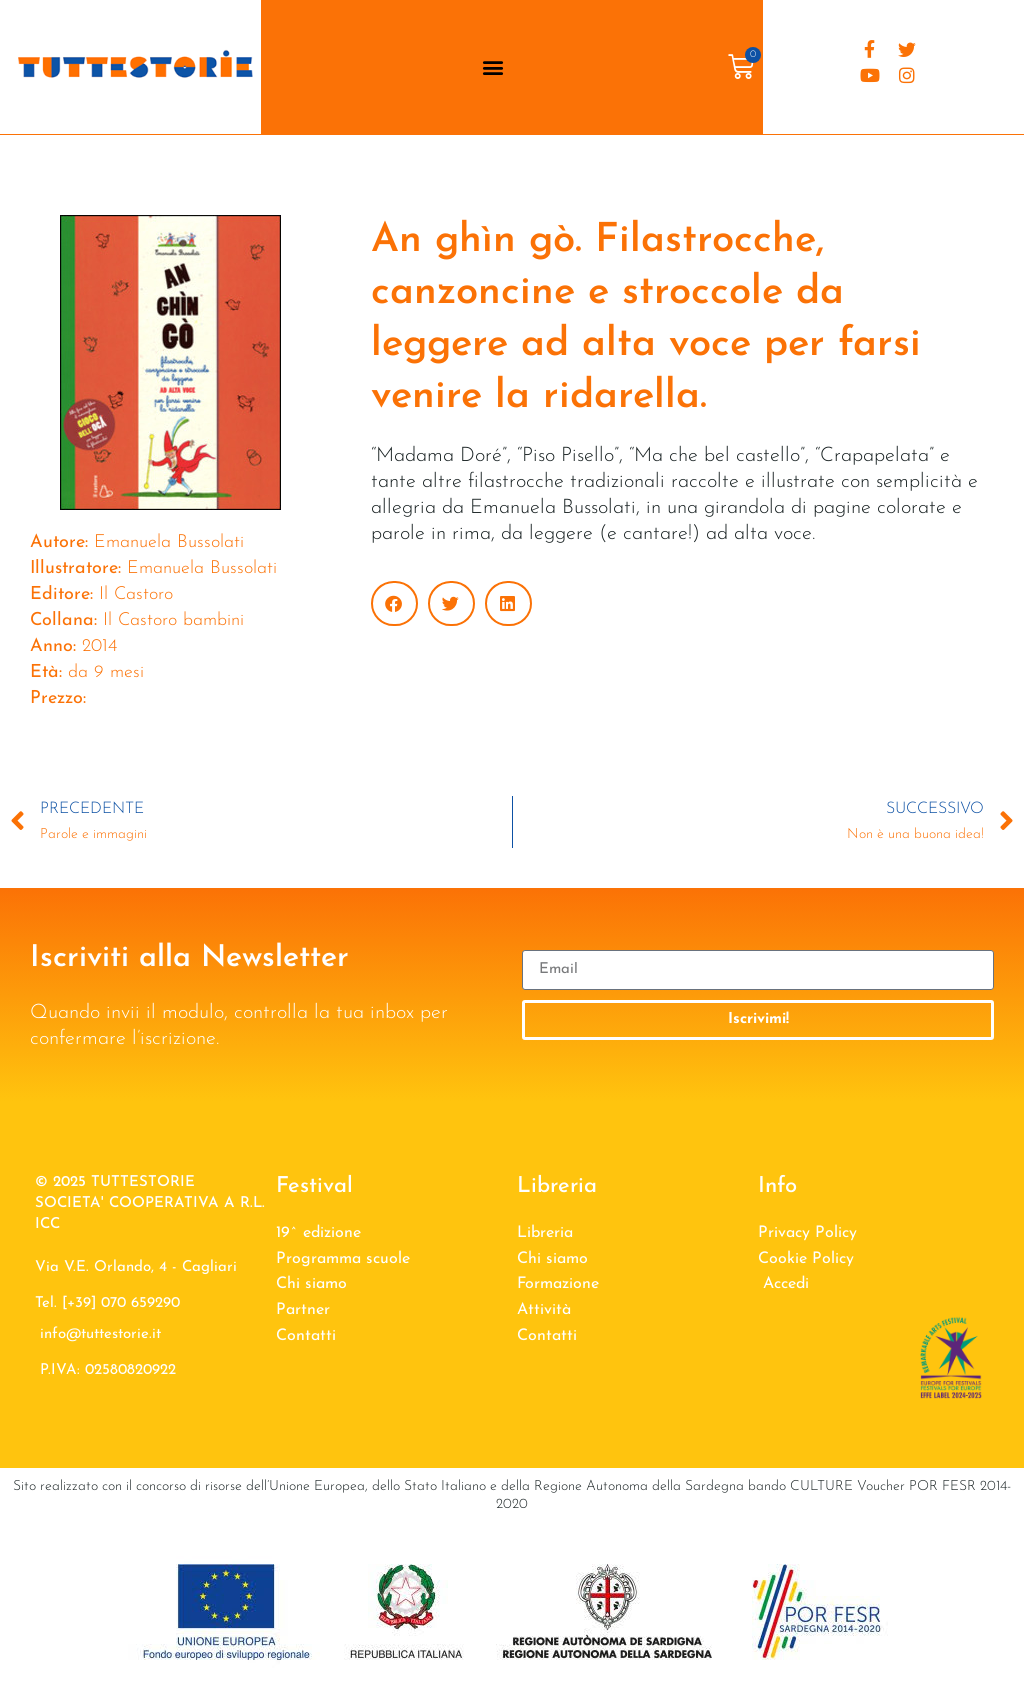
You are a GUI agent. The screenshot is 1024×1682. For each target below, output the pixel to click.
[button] (492, 66)
